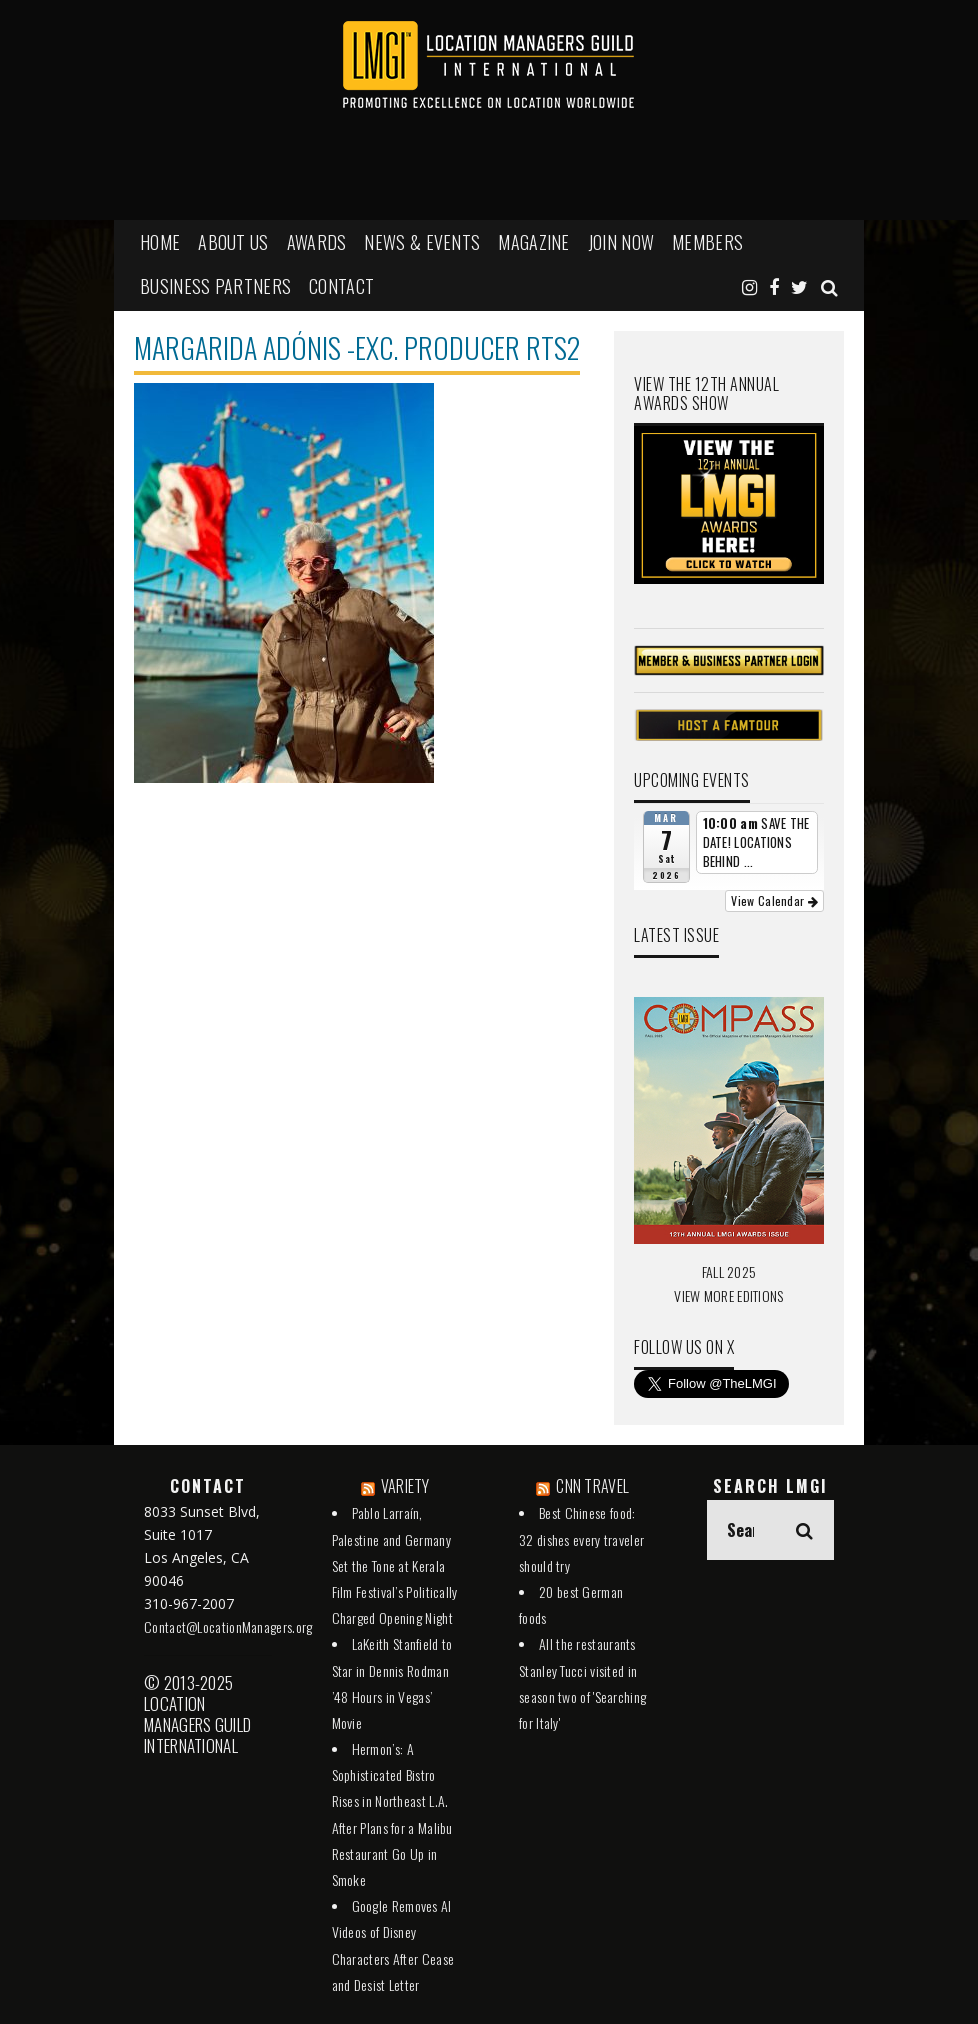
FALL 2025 (729, 1271)
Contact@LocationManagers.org (228, 1626)
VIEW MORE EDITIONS (728, 1295)
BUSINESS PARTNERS (215, 286)
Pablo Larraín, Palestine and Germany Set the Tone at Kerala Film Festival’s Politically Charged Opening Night (395, 1565)
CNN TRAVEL (592, 1486)
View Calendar (774, 900)
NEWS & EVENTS (422, 242)
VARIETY (405, 1486)
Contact (341, 286)
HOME (160, 242)
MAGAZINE (533, 242)
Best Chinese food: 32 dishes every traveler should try (581, 1538)
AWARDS (317, 242)
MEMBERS (707, 242)
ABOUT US (233, 242)
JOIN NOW (621, 242)
